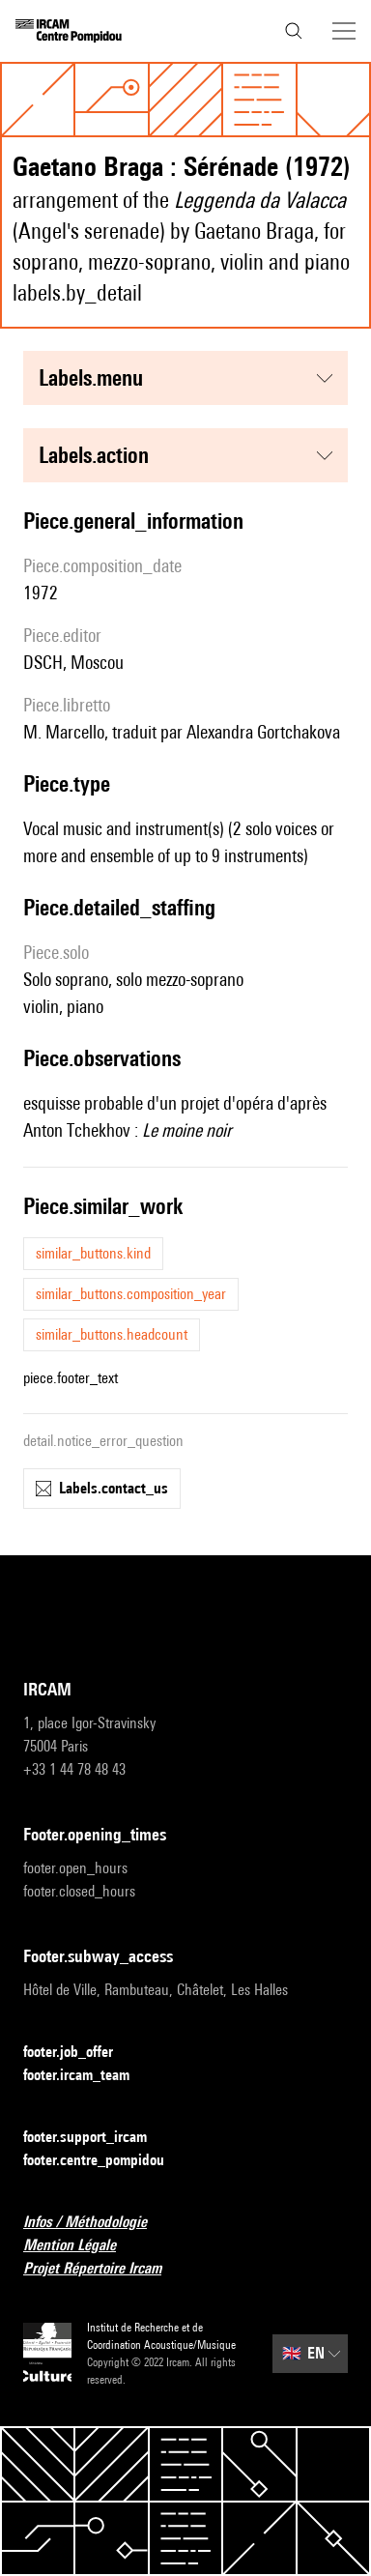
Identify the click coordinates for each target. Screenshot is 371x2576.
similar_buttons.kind (93, 1253)
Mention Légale (81, 2246)
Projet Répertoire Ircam (104, 2269)
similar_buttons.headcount (111, 1334)
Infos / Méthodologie (96, 2223)
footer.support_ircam (96, 2137)
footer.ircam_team (88, 2076)
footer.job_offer (79, 2052)
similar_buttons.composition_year (131, 1294)
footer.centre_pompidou (105, 2161)
